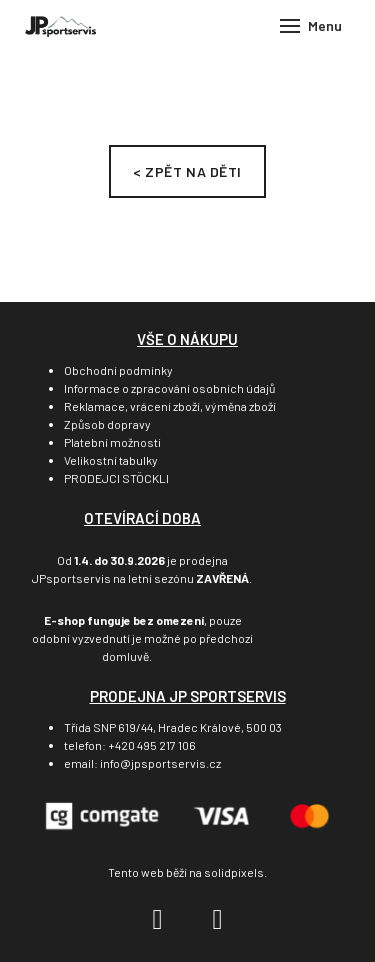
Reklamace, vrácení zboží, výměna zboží (170, 406)
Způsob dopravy (107, 424)
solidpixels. (235, 872)
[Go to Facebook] (158, 920)
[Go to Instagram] (218, 920)
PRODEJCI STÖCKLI (116, 478)
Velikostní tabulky (111, 460)
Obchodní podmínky (118, 370)
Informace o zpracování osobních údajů (169, 388)
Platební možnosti (112, 442)
